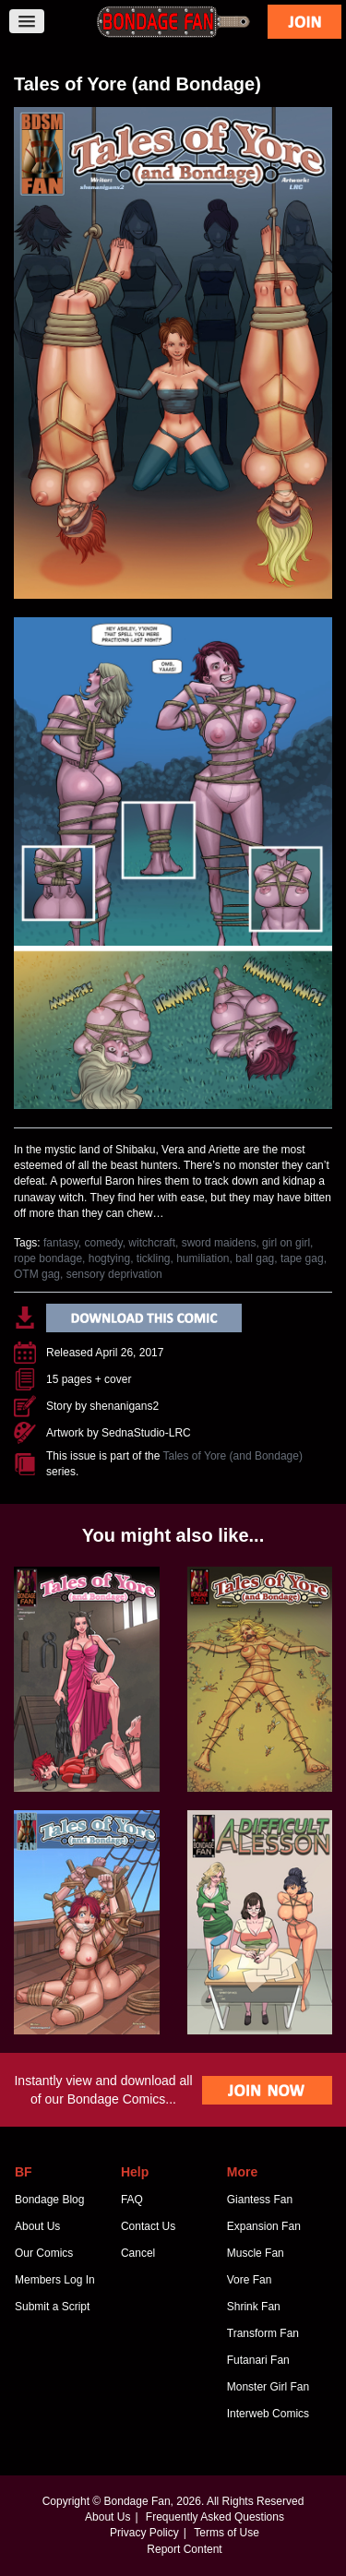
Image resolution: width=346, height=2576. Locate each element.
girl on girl (286, 1242)
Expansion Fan (264, 2226)
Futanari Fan (258, 2360)
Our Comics (44, 2253)
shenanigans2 (124, 1406)
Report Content (184, 2549)
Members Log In (55, 2279)
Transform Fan (263, 2333)
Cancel (138, 2253)
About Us (37, 2226)
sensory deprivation (114, 1274)
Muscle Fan (255, 2253)
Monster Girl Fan (268, 2386)
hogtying (109, 1258)
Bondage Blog (49, 2199)
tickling (154, 1258)
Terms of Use (226, 2532)
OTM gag (37, 1274)
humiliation (202, 1258)
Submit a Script (52, 2306)
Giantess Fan (259, 2199)
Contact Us (148, 2226)
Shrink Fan (253, 2306)
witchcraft (151, 1242)
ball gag (254, 1258)
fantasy (60, 1242)
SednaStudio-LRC (146, 1432)
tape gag (302, 1258)
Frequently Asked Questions (215, 2516)
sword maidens (219, 1242)
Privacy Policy (144, 2532)
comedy (104, 1242)
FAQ (132, 2199)
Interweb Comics (268, 2413)
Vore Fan (249, 2279)
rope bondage (48, 1258)
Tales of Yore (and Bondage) (233, 1455)
